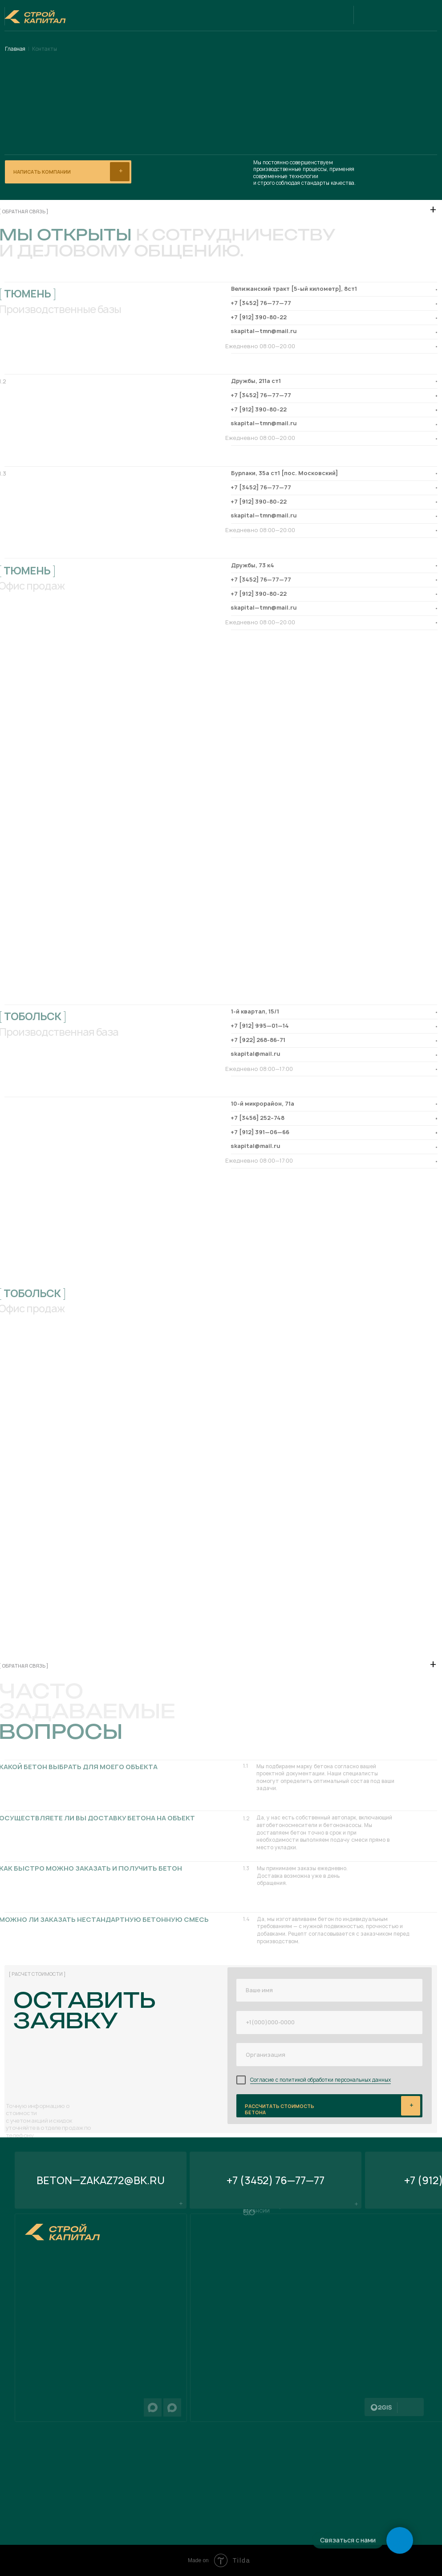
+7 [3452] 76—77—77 (261, 303)
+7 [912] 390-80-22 (259, 317)
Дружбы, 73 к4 (252, 565)
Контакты (44, 49)
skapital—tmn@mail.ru (264, 331)
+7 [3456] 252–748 (257, 1118)
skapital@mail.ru (255, 1054)
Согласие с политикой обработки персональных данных (320, 2080)
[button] (68, 171)
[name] (329, 1990)
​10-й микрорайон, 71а (262, 1103)
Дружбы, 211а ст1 (256, 381)
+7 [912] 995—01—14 (260, 1026)
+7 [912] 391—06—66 (260, 1132)
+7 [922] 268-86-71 (258, 1040)
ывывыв (329, 2105)
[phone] (329, 2022)
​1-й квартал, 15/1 (255, 1011)
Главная (15, 49)
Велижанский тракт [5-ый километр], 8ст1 (294, 289)
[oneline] (329, 2054)
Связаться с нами (348, 2540)
